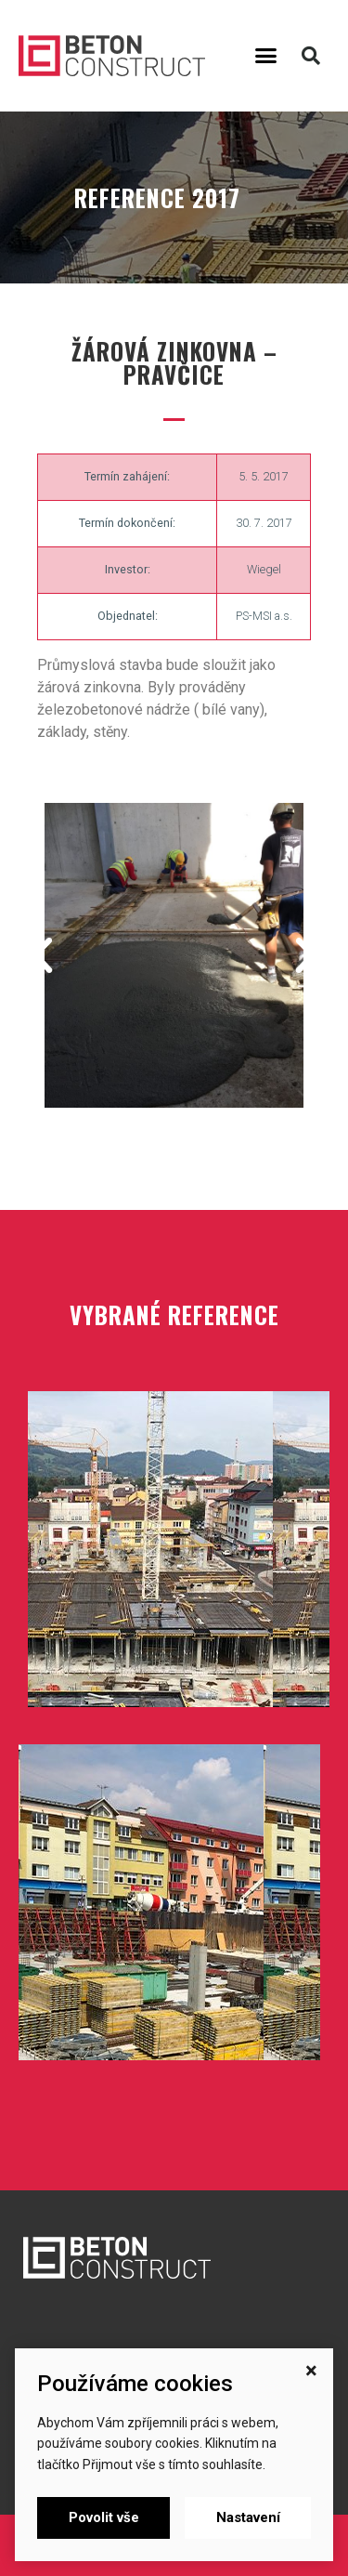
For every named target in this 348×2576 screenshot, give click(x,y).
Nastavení (248, 2517)
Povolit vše (104, 2517)
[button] (265, 55)
